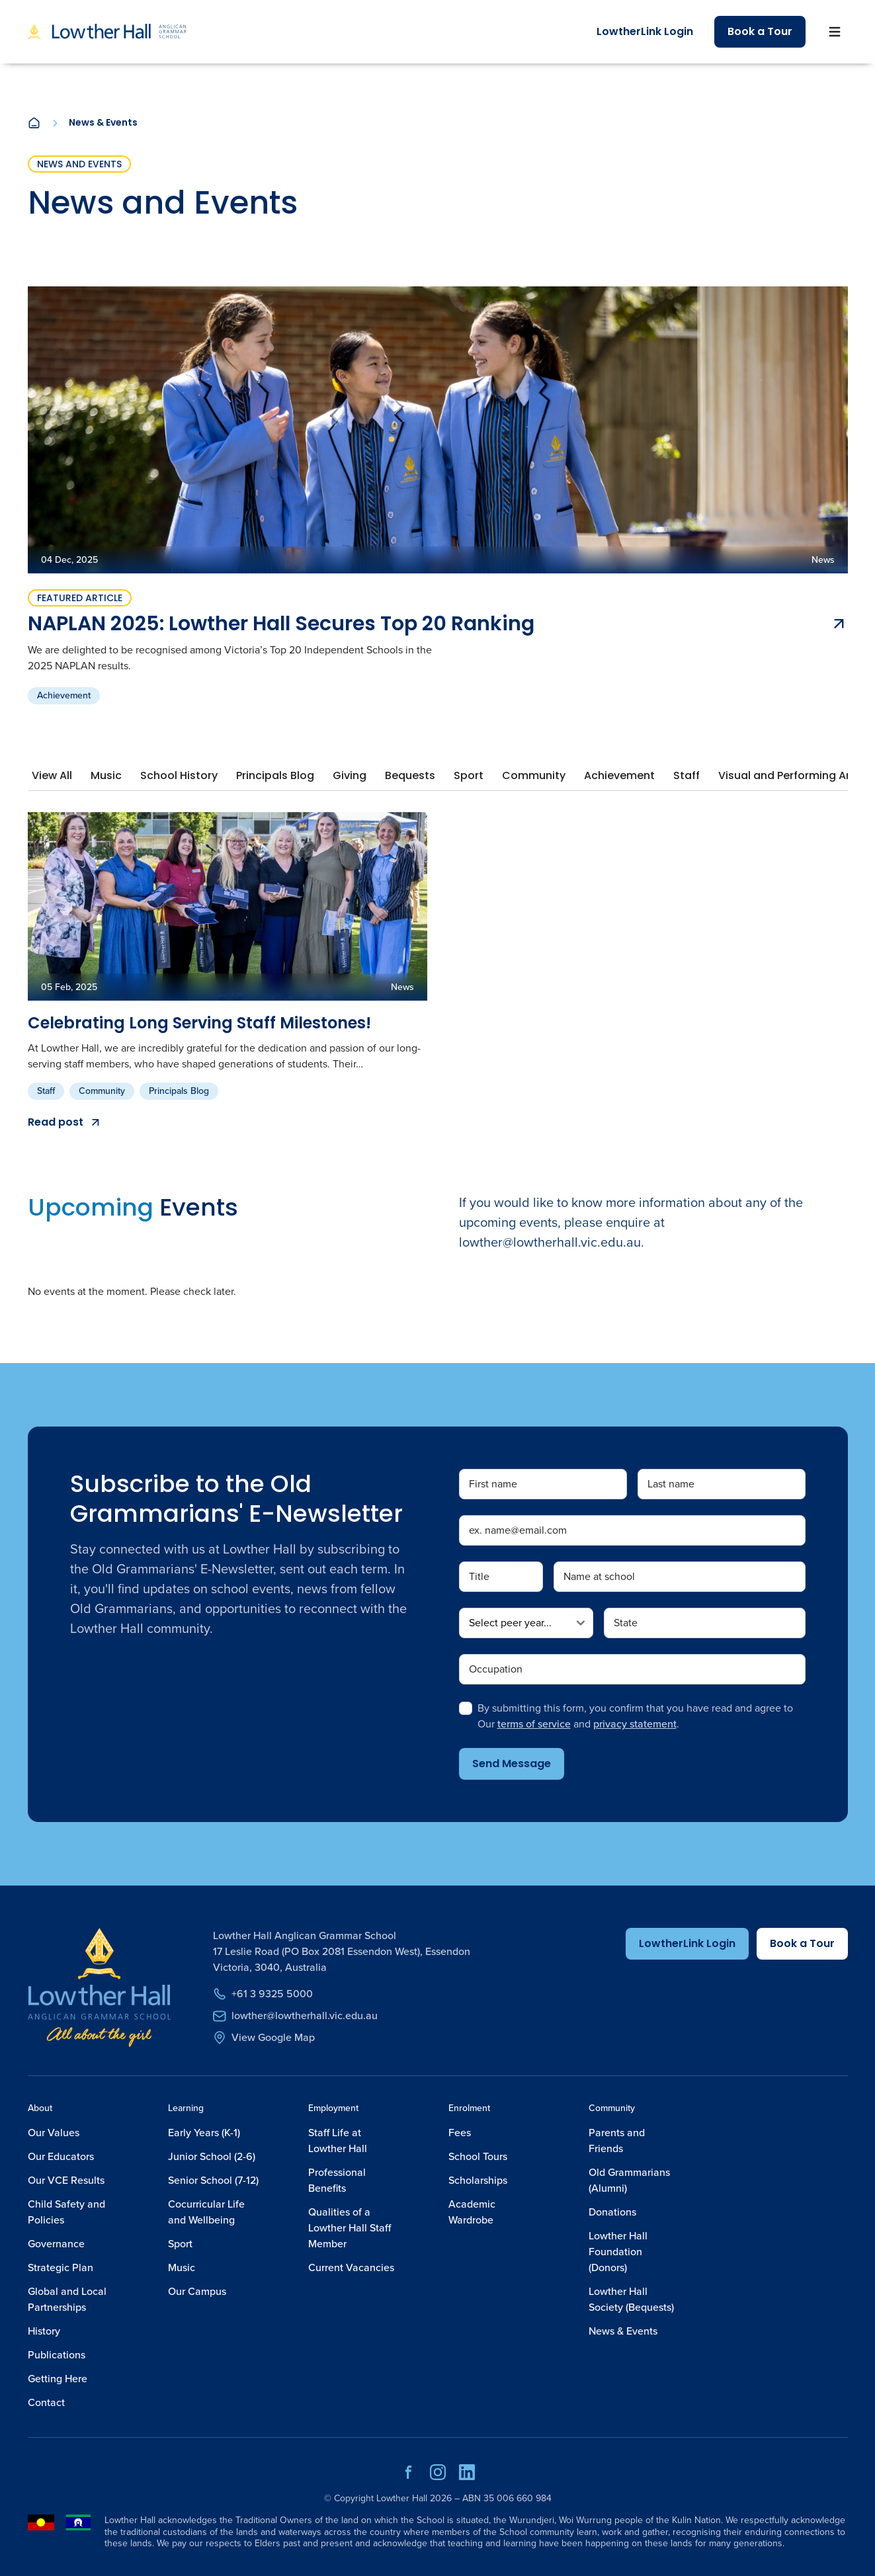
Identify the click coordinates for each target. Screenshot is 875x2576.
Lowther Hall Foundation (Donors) (618, 2251)
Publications (56, 2354)
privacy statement (635, 1723)
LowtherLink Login (645, 31)
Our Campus (197, 2291)
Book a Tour (760, 31)
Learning (186, 2108)
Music (181, 2267)
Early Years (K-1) (204, 2132)
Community (102, 1091)
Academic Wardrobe (471, 2211)
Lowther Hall (401, 2498)
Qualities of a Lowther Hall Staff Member (349, 2227)
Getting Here (57, 2378)
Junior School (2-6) (211, 2156)
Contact (46, 2402)
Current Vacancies (351, 2267)
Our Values (53, 2132)
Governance (56, 2243)
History (44, 2331)
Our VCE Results (66, 2180)
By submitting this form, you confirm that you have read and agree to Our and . (635, 1715)
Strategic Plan (60, 2267)
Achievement (64, 695)
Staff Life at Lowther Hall (337, 2140)
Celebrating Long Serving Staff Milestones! (199, 1023)
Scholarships (477, 2180)
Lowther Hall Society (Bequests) (631, 2299)
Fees (459, 2132)
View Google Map (264, 2037)
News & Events (623, 2331)
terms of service (534, 1723)
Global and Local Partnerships (67, 2299)
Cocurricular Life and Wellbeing (206, 2211)
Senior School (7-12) (213, 2180)
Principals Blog (179, 1091)
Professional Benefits (337, 2180)
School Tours (477, 2156)
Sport (180, 2243)
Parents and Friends (617, 2140)
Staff (46, 1091)
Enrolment (469, 2108)
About (40, 2108)
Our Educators (61, 2156)
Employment (333, 2108)
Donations (612, 2212)
